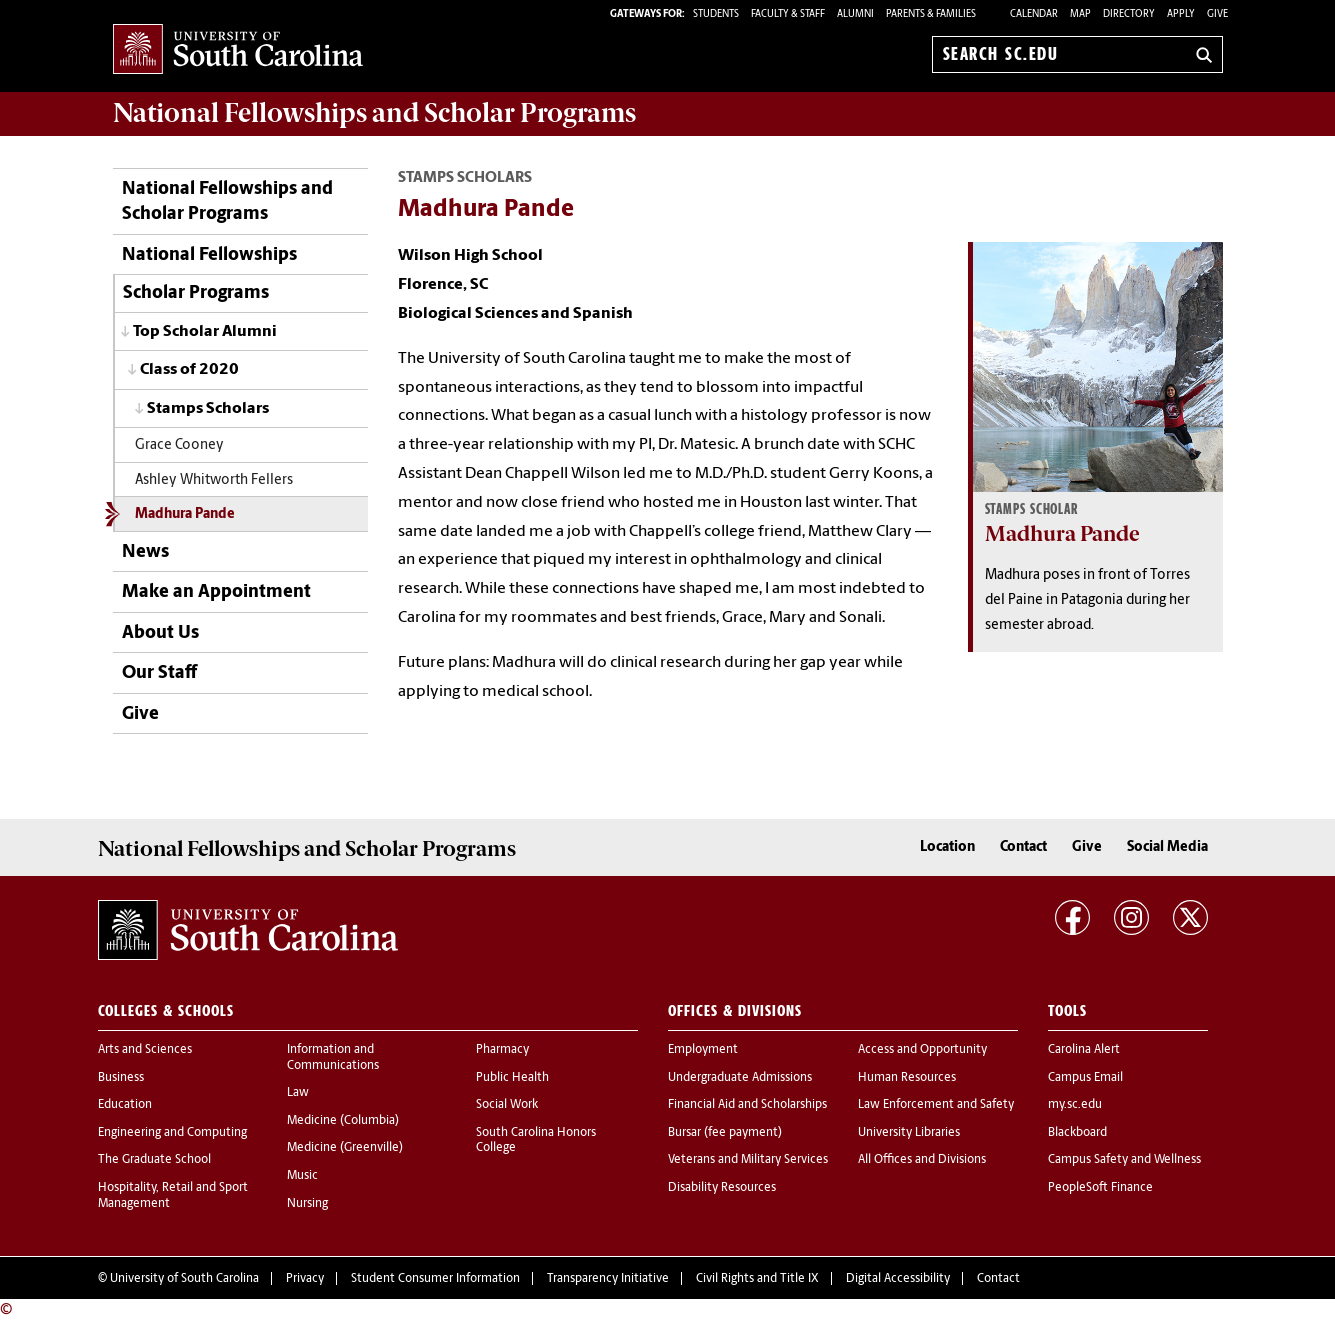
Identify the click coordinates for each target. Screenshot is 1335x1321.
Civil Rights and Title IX (757, 1279)
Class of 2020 (189, 370)
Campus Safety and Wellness (1124, 1160)
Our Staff (159, 673)
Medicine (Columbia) (343, 1121)
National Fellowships (209, 255)
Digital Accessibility (898, 1279)
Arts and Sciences (145, 1050)
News (145, 552)
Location (947, 847)
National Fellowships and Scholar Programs (227, 202)
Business (121, 1078)
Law (298, 1093)
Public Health (512, 1078)
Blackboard (1077, 1133)
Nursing (307, 1204)
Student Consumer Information (435, 1279)
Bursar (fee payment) (725, 1133)
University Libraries (909, 1133)
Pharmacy (502, 1050)
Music (302, 1176)
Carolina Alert (1084, 1050)
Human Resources (907, 1078)
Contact (1023, 847)
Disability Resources (722, 1188)
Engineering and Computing (172, 1133)
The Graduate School (154, 1160)
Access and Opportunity (922, 1050)
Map (1080, 14)
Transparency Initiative (608, 1279)
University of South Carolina (184, 1279)
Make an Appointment (216, 592)
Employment (703, 1050)
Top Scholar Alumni (205, 332)
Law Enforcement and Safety (936, 1105)
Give (1217, 14)
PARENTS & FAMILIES (931, 14)
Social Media (1167, 847)
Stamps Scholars (208, 409)
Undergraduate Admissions (740, 1078)
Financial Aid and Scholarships (747, 1105)
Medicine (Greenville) (345, 1148)
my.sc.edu (1075, 1105)
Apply (1181, 14)
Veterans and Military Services (748, 1160)
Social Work (507, 1105)
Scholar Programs (196, 293)
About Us (160, 633)
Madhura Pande (185, 514)
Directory (1129, 14)
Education (125, 1105)
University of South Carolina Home (238, 50)
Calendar (1034, 14)
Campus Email (1085, 1078)
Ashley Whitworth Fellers (214, 480)
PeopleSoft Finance (1100, 1188)
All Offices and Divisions (922, 1160)
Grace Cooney (179, 445)
